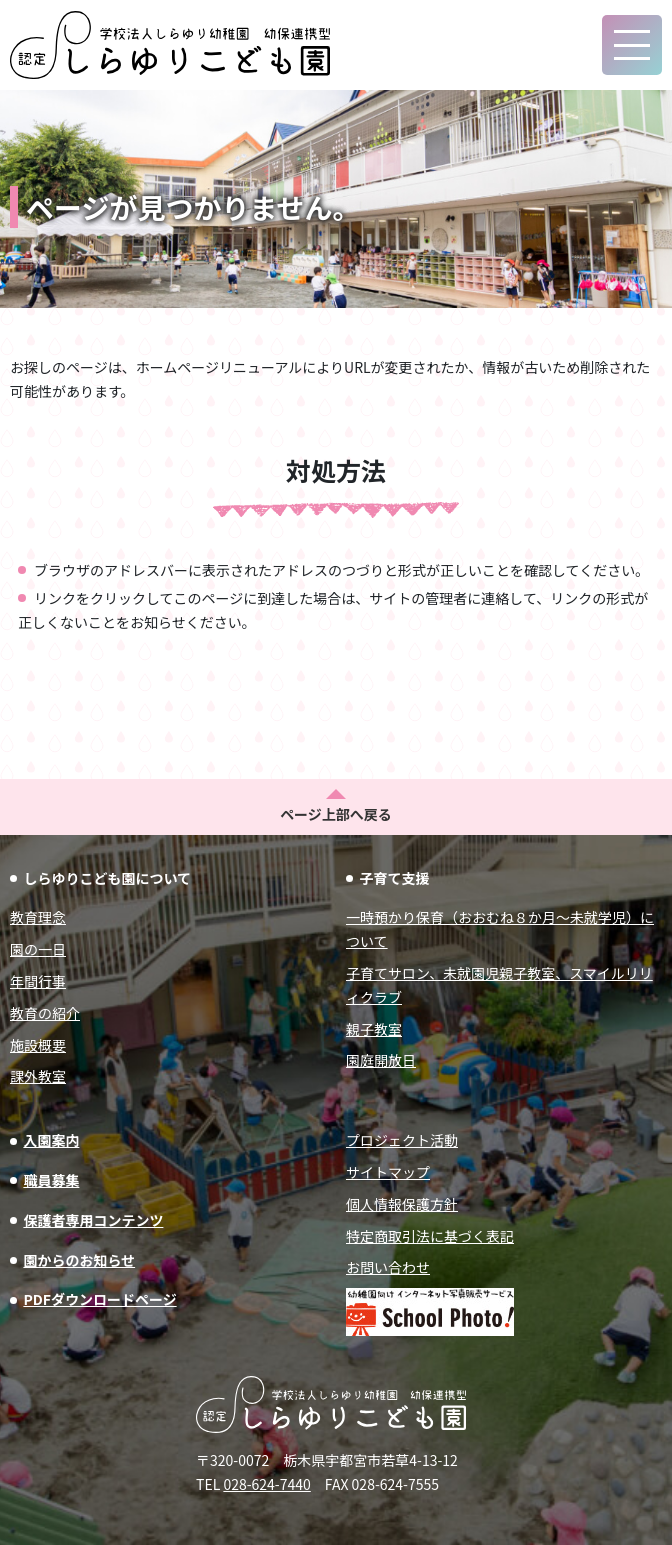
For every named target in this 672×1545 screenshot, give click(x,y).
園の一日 (38, 949)
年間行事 (38, 981)
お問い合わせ (388, 1267)
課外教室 (38, 1076)
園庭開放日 (381, 1060)
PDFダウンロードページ (99, 1299)
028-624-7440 (266, 1484)
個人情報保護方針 (402, 1204)
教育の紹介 (45, 1013)
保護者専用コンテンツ (93, 1220)
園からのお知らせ (79, 1260)
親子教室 (374, 1029)
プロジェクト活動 (402, 1140)
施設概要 (38, 1045)
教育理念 (38, 917)
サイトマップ (388, 1172)
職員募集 (51, 1180)
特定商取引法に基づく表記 (430, 1236)
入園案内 (51, 1140)
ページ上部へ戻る (336, 814)
